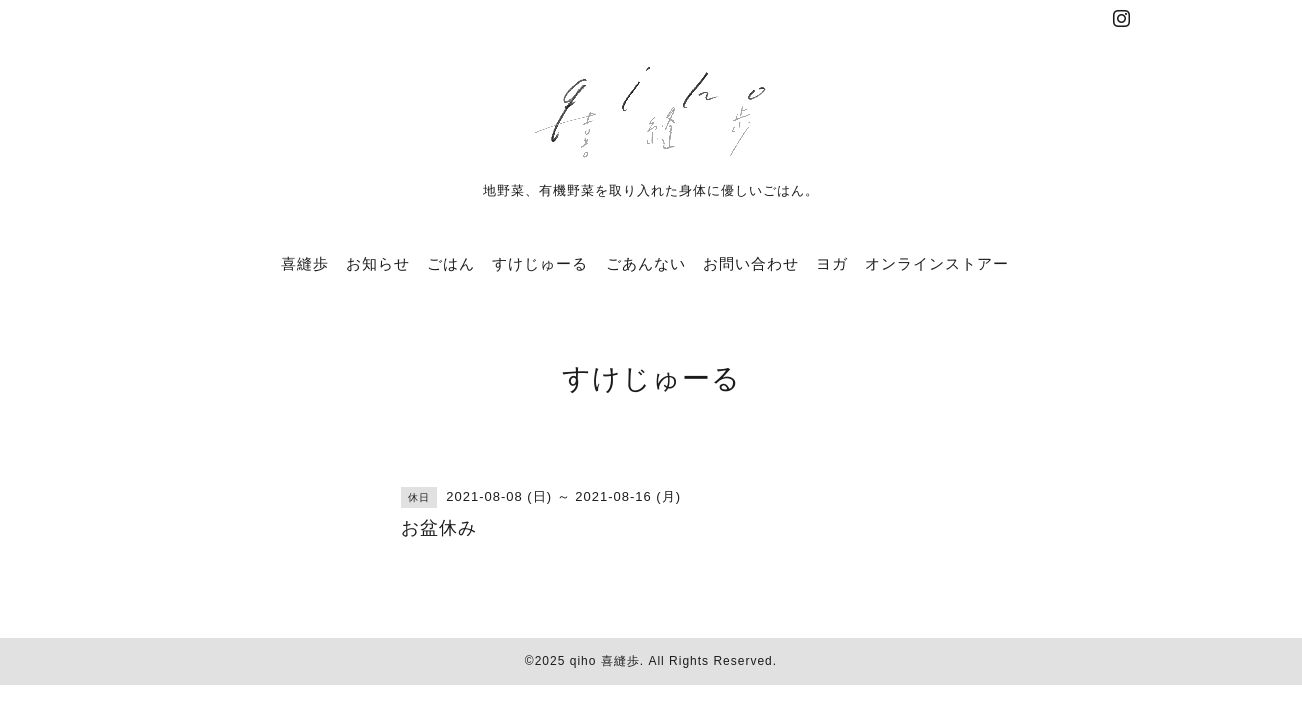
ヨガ (832, 263)
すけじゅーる (540, 263)
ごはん (451, 263)
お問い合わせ (751, 263)
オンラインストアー (937, 263)
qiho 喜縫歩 (605, 661)
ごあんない (646, 263)
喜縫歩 (305, 263)
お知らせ (378, 263)
